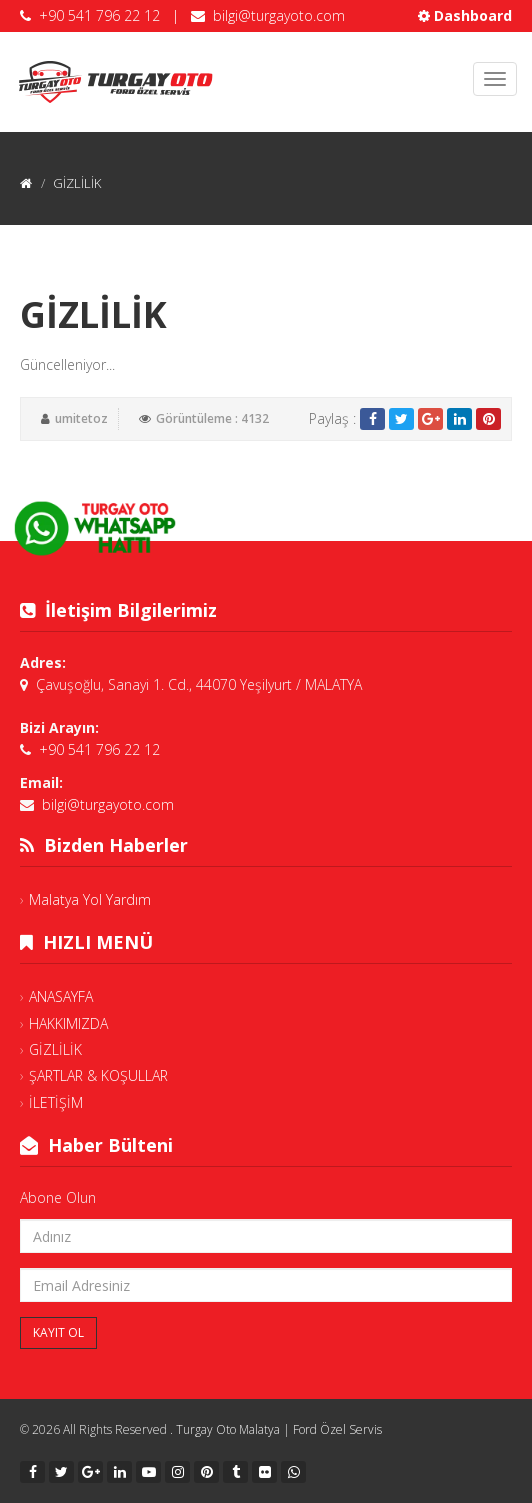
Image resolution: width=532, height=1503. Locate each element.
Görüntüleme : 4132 (212, 418)
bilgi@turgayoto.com (279, 15)
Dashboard (465, 15)
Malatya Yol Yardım (90, 899)
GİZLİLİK (55, 1049)
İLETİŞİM (56, 1102)
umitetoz (81, 418)
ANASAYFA (61, 996)
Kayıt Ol (58, 1332)
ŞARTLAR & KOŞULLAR (98, 1075)
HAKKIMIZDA (68, 1023)
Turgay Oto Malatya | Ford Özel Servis (279, 1429)
